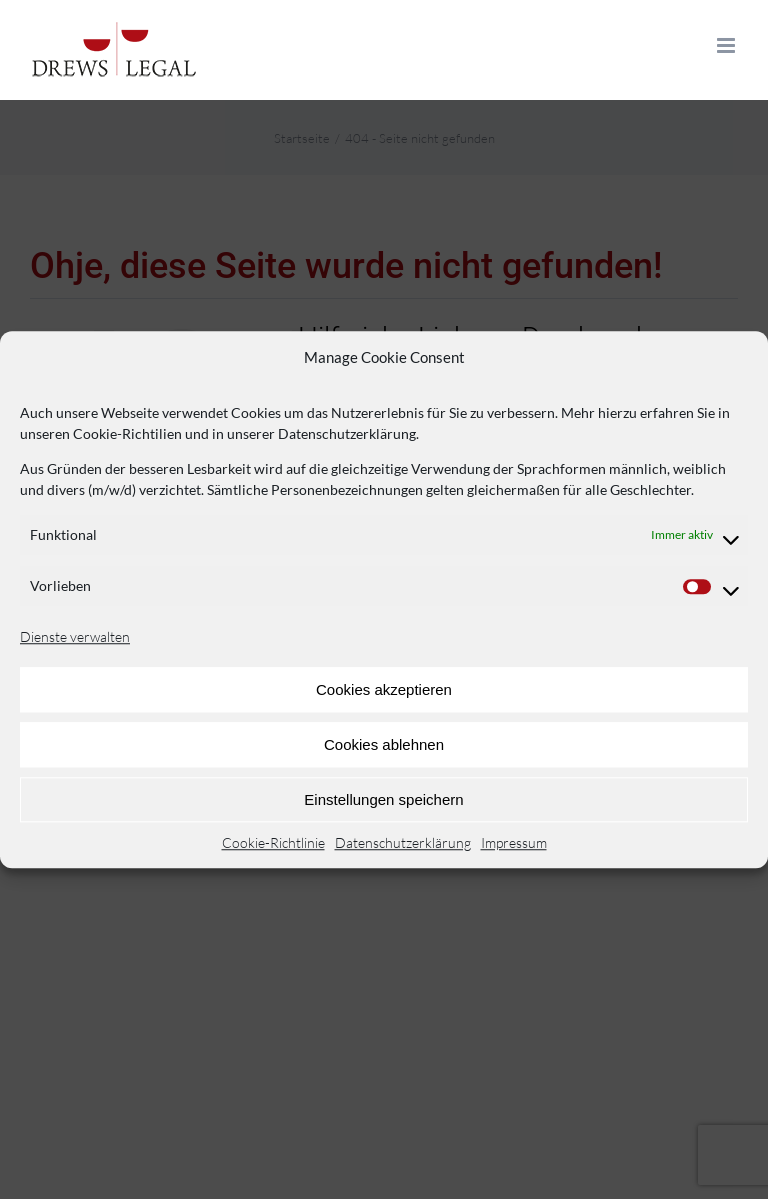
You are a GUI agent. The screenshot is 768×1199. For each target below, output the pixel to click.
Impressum (514, 842)
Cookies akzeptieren (384, 689)
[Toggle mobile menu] (727, 45)
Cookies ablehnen (384, 744)
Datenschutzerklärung (403, 842)
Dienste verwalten (75, 636)
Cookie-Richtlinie (273, 842)
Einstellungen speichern (383, 799)
